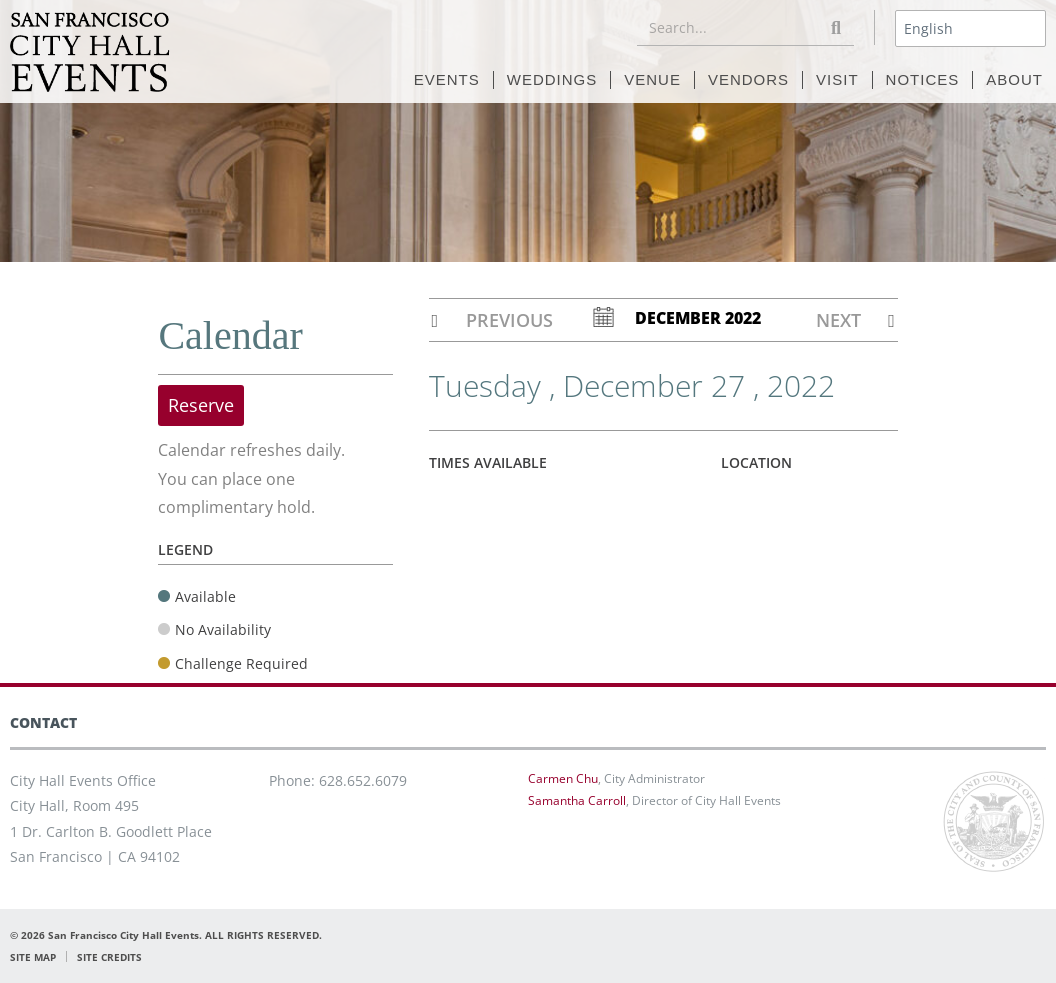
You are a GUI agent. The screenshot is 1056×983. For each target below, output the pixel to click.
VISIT (837, 79)
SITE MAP (33, 957)
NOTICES (923, 79)
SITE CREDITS (109, 957)
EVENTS (447, 79)
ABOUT (1014, 79)
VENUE (652, 79)
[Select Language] (970, 28)
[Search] (836, 27)
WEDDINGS (552, 79)
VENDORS (748, 79)
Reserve (201, 405)
